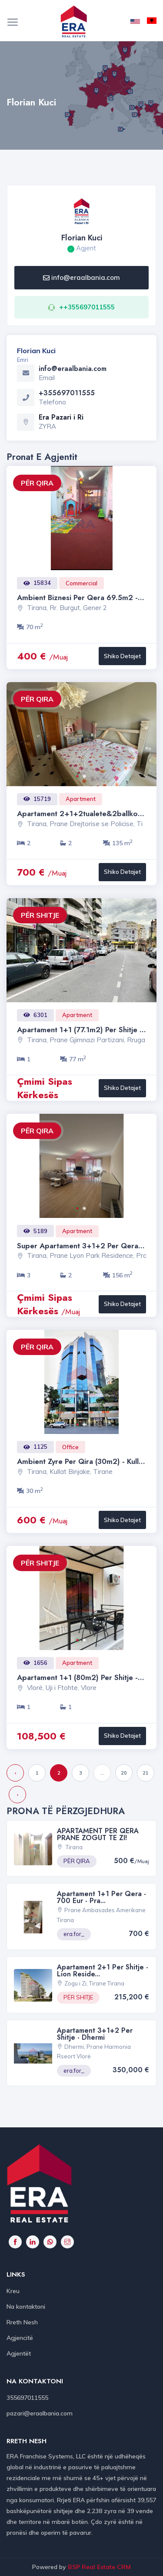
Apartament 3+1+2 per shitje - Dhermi (95, 2033)
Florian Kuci (81, 237)
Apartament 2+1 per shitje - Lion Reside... (102, 1970)
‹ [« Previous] (15, 1773)
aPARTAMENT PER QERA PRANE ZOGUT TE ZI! (98, 1834)
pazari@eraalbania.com (40, 2413)
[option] (81, 518)
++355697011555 (87, 307)
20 (124, 1773)
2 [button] (87, 779)
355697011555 (27, 2398)
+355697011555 (67, 393)
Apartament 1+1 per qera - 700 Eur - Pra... (101, 1897)
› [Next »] (17, 1795)
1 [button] (80, 779)
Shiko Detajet (122, 656)
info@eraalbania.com (81, 277)
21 (146, 1773)
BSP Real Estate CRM (99, 2567)
